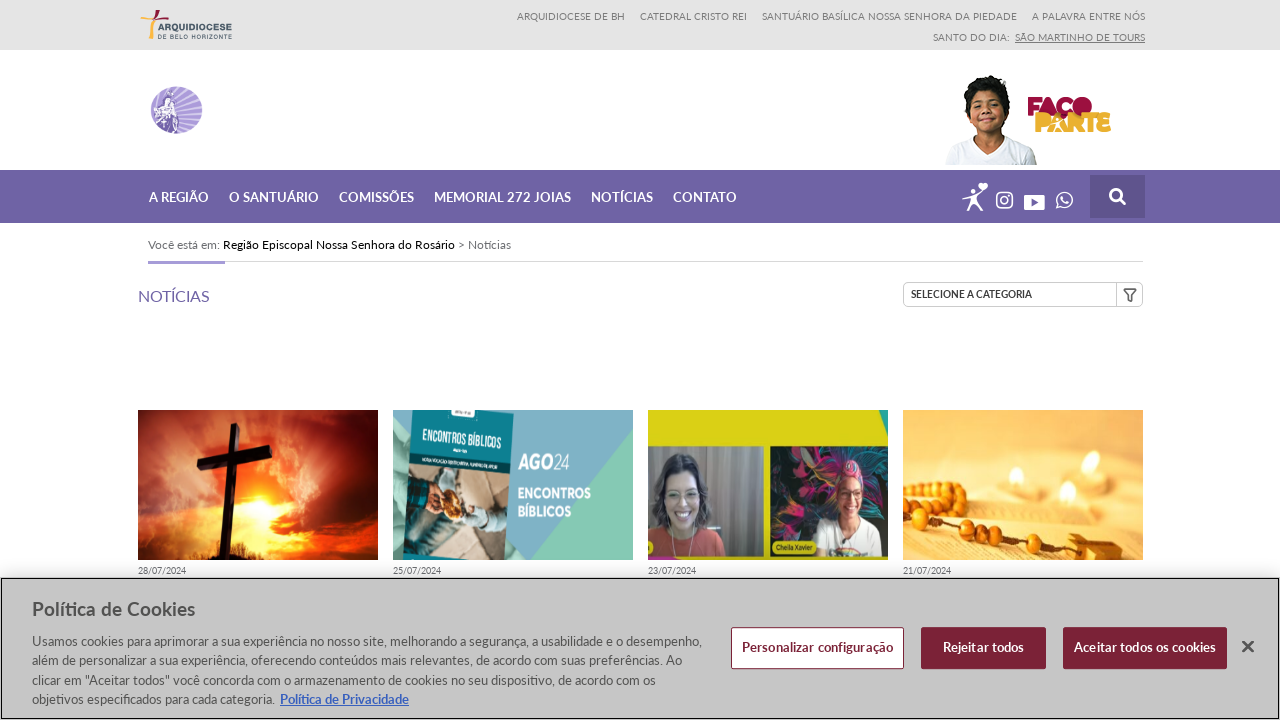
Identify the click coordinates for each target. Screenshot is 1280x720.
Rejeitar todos (984, 649)
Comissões (376, 196)
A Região (179, 196)
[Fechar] (1248, 648)
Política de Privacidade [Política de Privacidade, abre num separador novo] (344, 701)
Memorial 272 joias (502, 196)
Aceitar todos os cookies (1145, 649)
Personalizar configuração (817, 649)
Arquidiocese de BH (571, 16)
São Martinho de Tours (1080, 37)
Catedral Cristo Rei (693, 16)
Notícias (622, 196)
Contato (705, 196)
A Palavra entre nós (1088, 16)
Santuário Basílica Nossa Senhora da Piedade (889, 16)
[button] (1023, 294)
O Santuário (274, 196)
